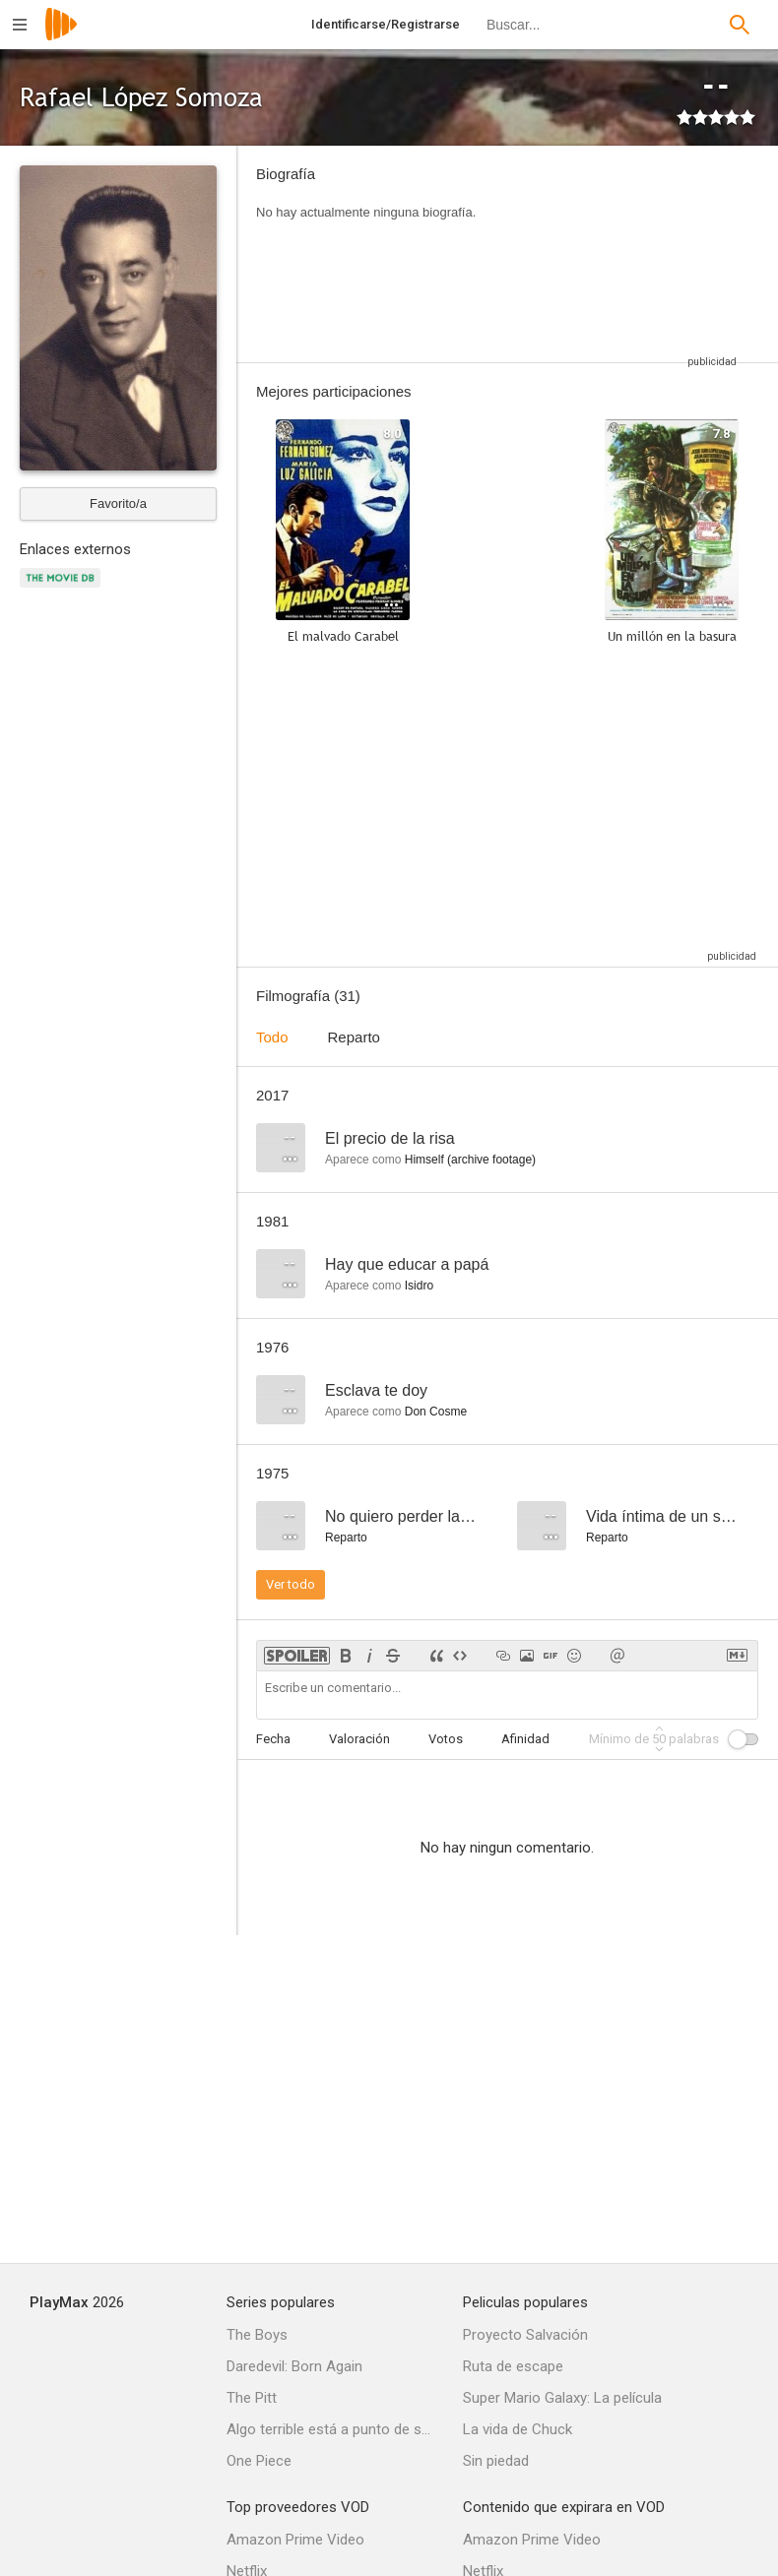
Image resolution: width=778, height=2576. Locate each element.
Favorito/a (118, 503)
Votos (445, 1738)
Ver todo (290, 1584)
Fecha (273, 1738)
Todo (272, 1037)
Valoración (359, 1738)
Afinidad (525, 1738)
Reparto (354, 1037)
